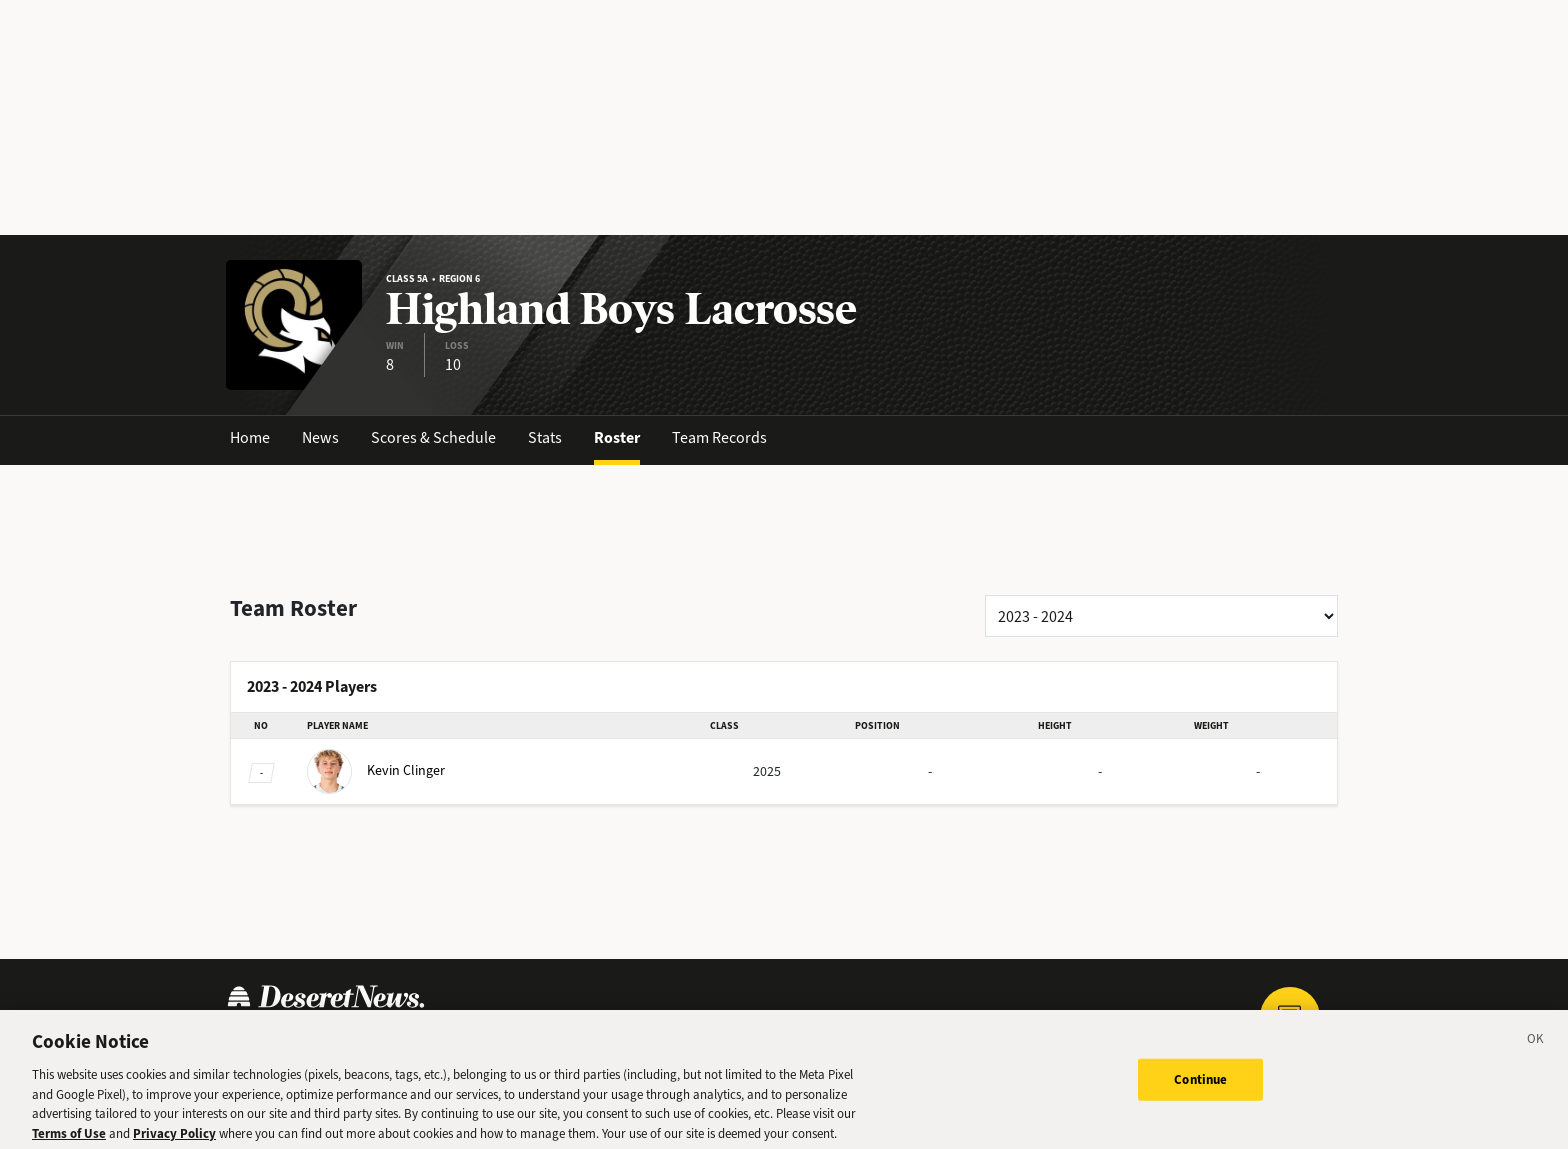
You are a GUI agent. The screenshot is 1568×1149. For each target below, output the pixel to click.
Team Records (719, 437)
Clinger (376, 770)
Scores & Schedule (433, 437)
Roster (617, 437)
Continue (1200, 1087)
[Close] (1536, 1050)
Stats (545, 437)
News (320, 437)
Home (250, 437)
